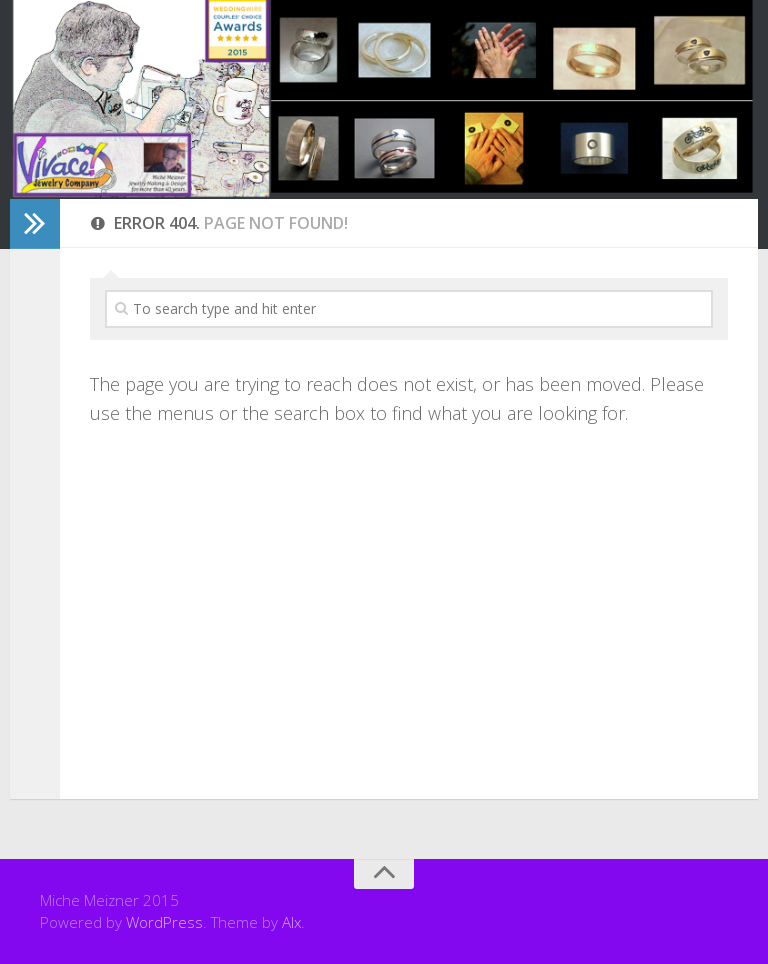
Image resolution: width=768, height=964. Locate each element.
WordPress (164, 922)
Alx (291, 922)
